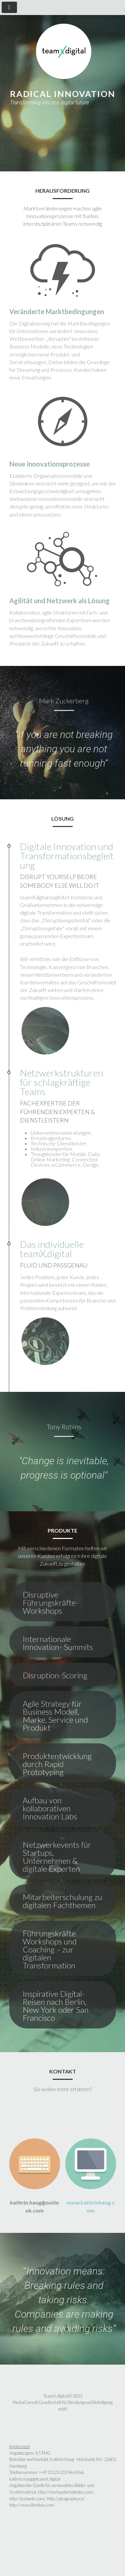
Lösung (90, 129)
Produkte (37, 137)
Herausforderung (49, 129)
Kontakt (70, 137)
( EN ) (95, 137)
